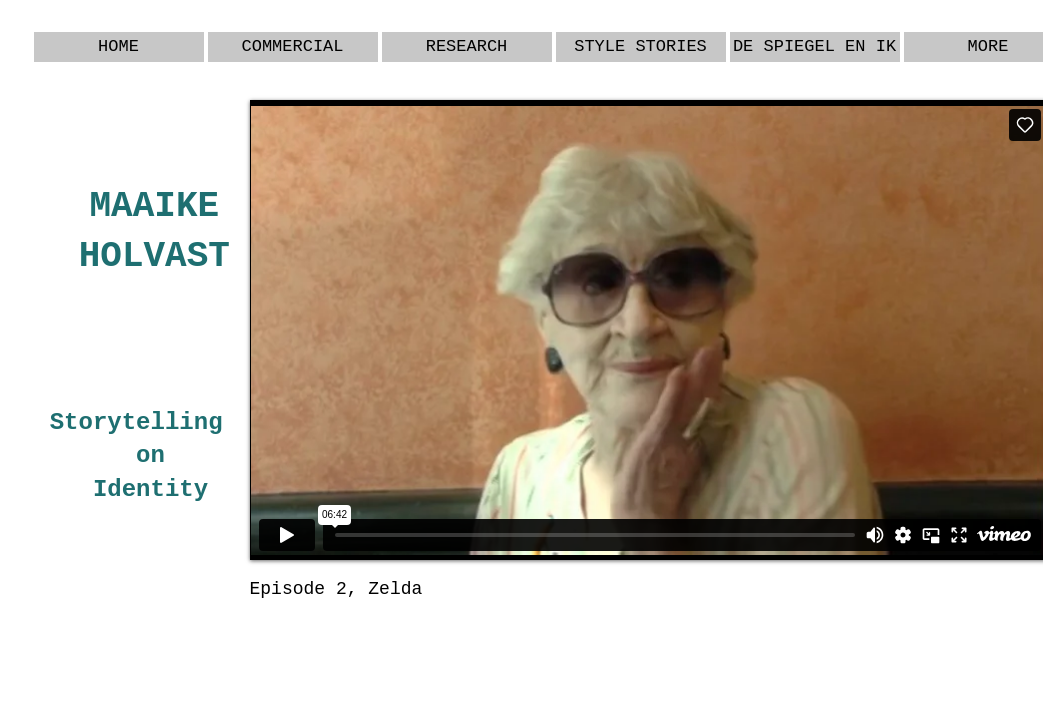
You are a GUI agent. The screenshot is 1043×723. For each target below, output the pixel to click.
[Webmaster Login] (964, 629)
